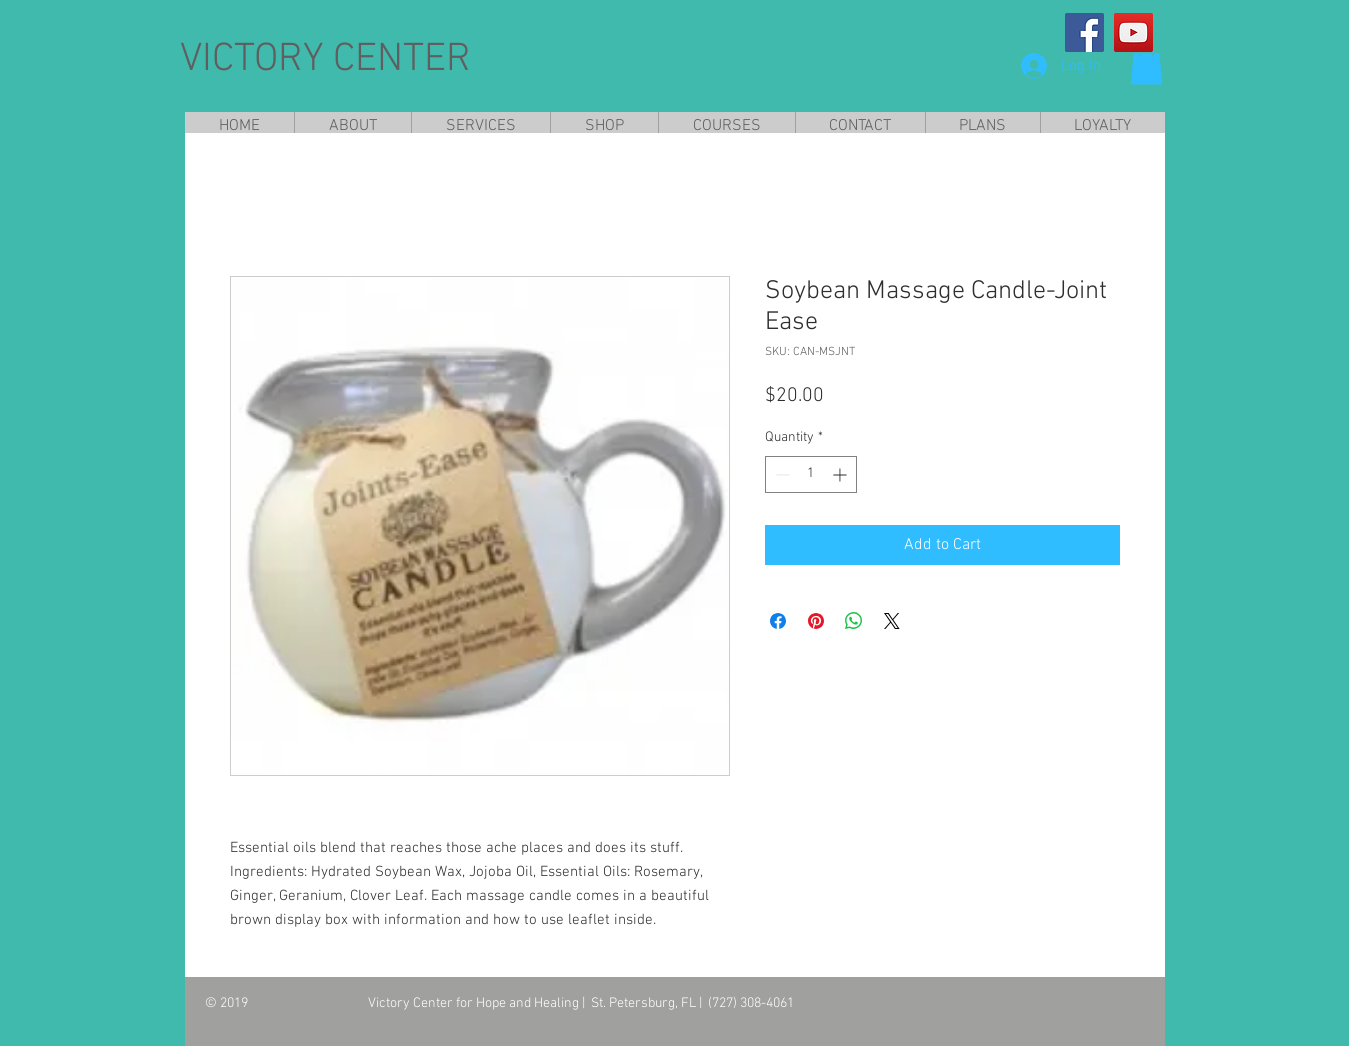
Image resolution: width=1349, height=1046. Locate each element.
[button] (1146, 64)
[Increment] (841, 474)
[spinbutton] (811, 474)
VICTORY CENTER (325, 60)
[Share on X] (892, 621)
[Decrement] (780, 474)
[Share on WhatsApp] (854, 621)
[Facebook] (1084, 32)
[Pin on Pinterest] (816, 621)
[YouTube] (1133, 32)
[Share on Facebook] (778, 621)
